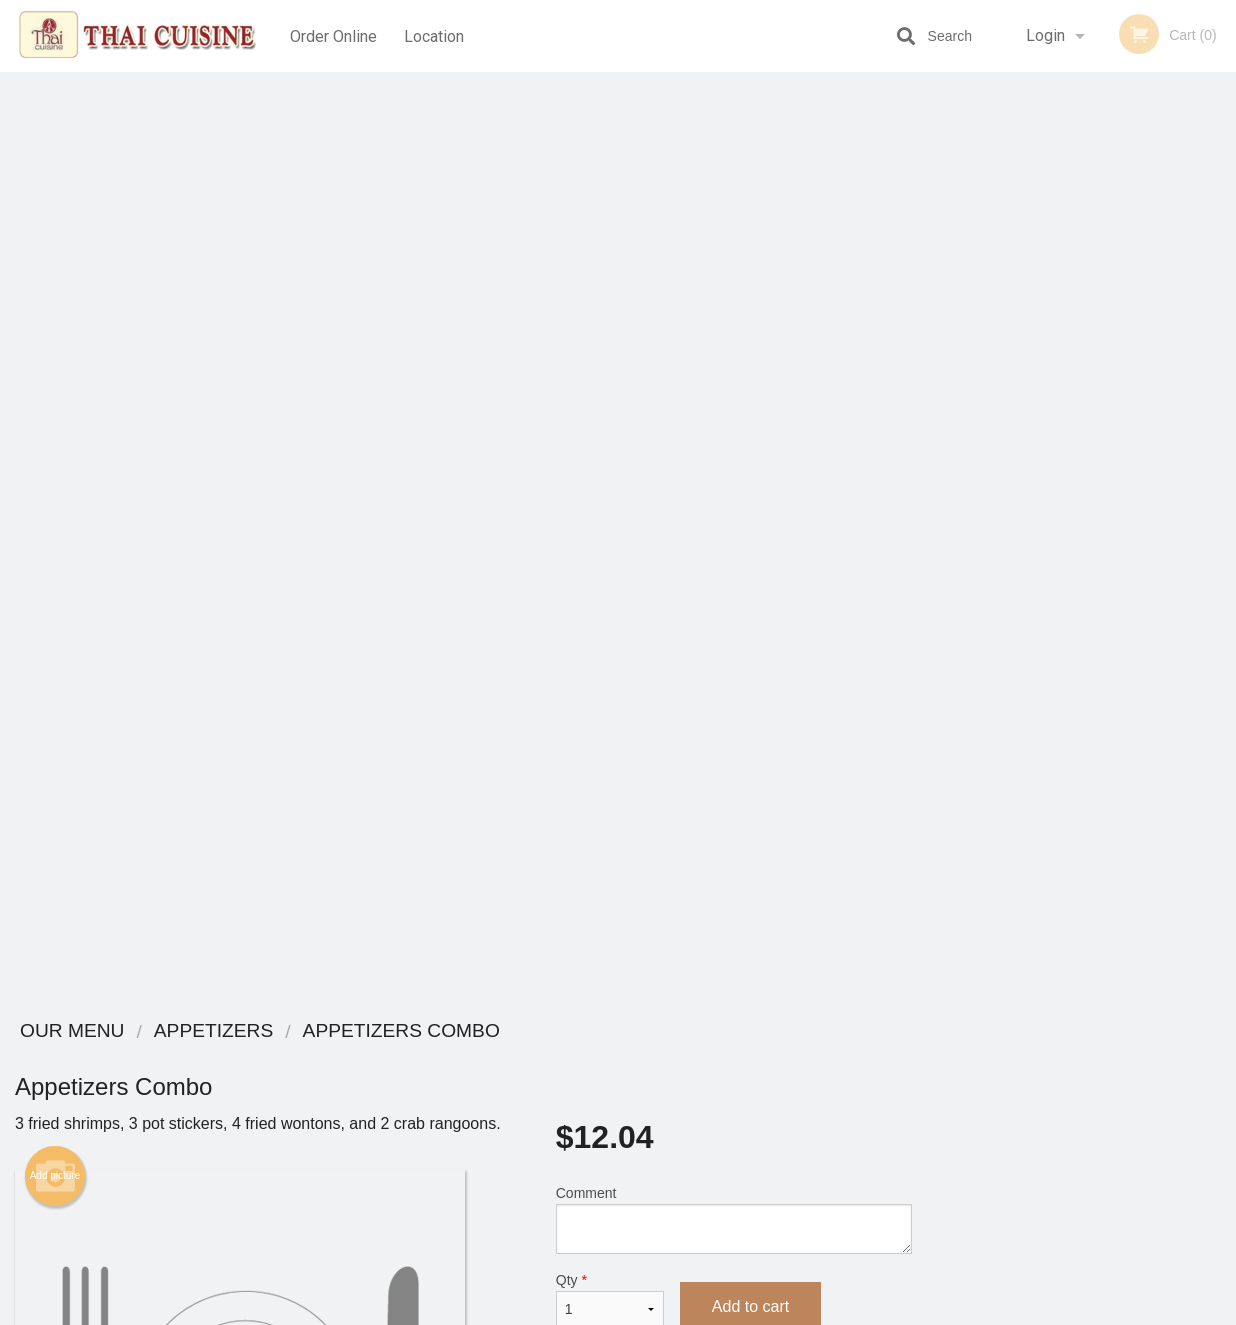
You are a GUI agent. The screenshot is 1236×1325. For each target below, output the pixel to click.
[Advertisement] (463, 936)
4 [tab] (1097, 553)
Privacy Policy (756, 1106)
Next (1221, 424)
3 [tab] (1067, 553)
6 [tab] (1157, 553)
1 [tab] (1007, 553)
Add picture (55, 247)
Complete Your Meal (725, 797)
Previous (942, 424)
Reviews (740, 1057)
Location (436, 35)
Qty (610, 371)
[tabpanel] (1081, 424)
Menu (566, 1057)
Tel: (943, 1106)
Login (1045, 35)
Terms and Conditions (778, 1082)
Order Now (1081, 116)
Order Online (333, 35)
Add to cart (750, 377)
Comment (734, 290)
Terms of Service (651, 1311)
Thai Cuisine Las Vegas (235, 1031)
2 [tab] (1037, 553)
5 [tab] (1127, 553)
